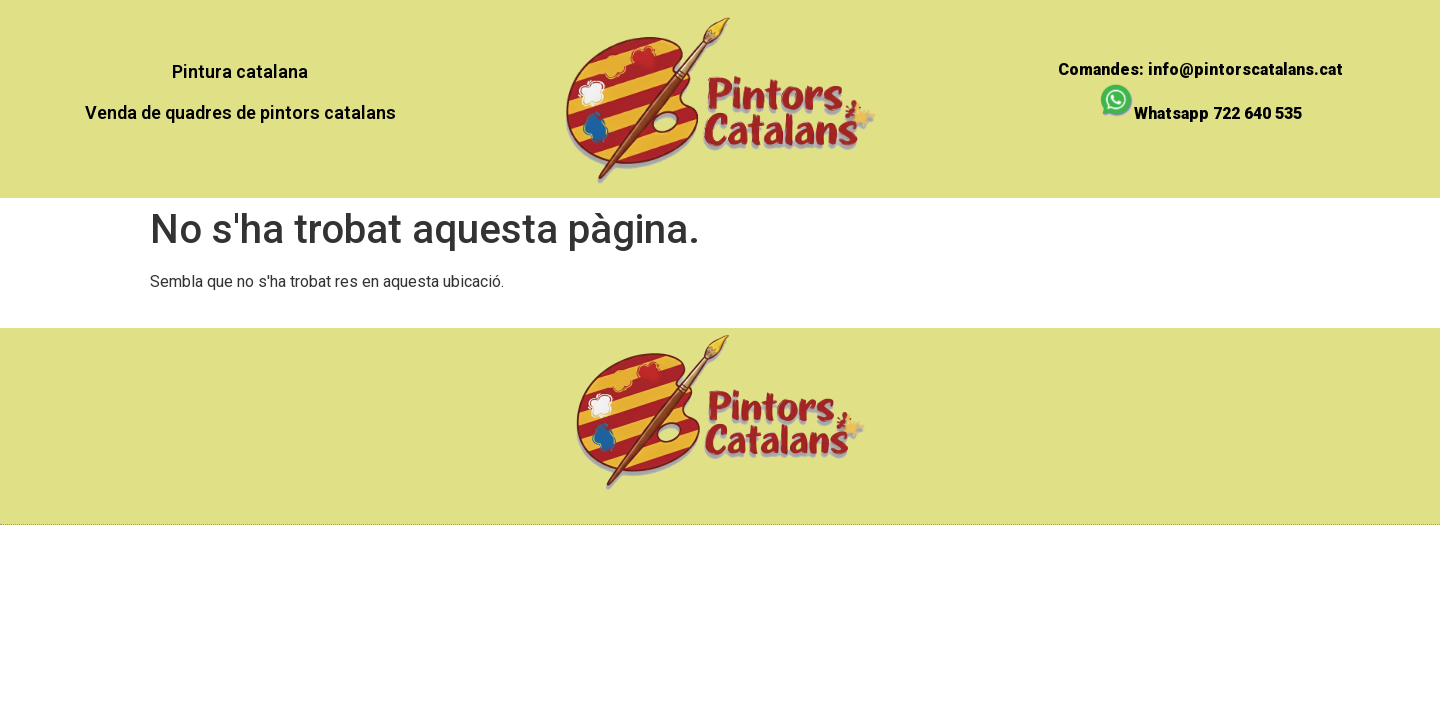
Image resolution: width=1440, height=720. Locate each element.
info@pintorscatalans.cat (1245, 69)
